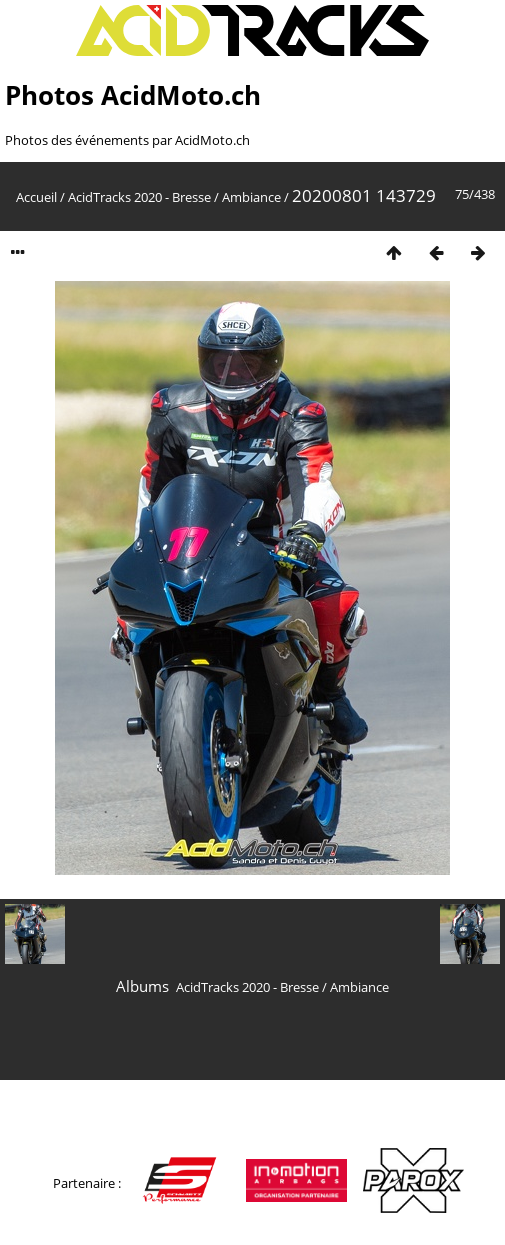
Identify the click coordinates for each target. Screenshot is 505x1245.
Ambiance (251, 197)
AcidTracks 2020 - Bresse (139, 197)
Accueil (36, 197)
